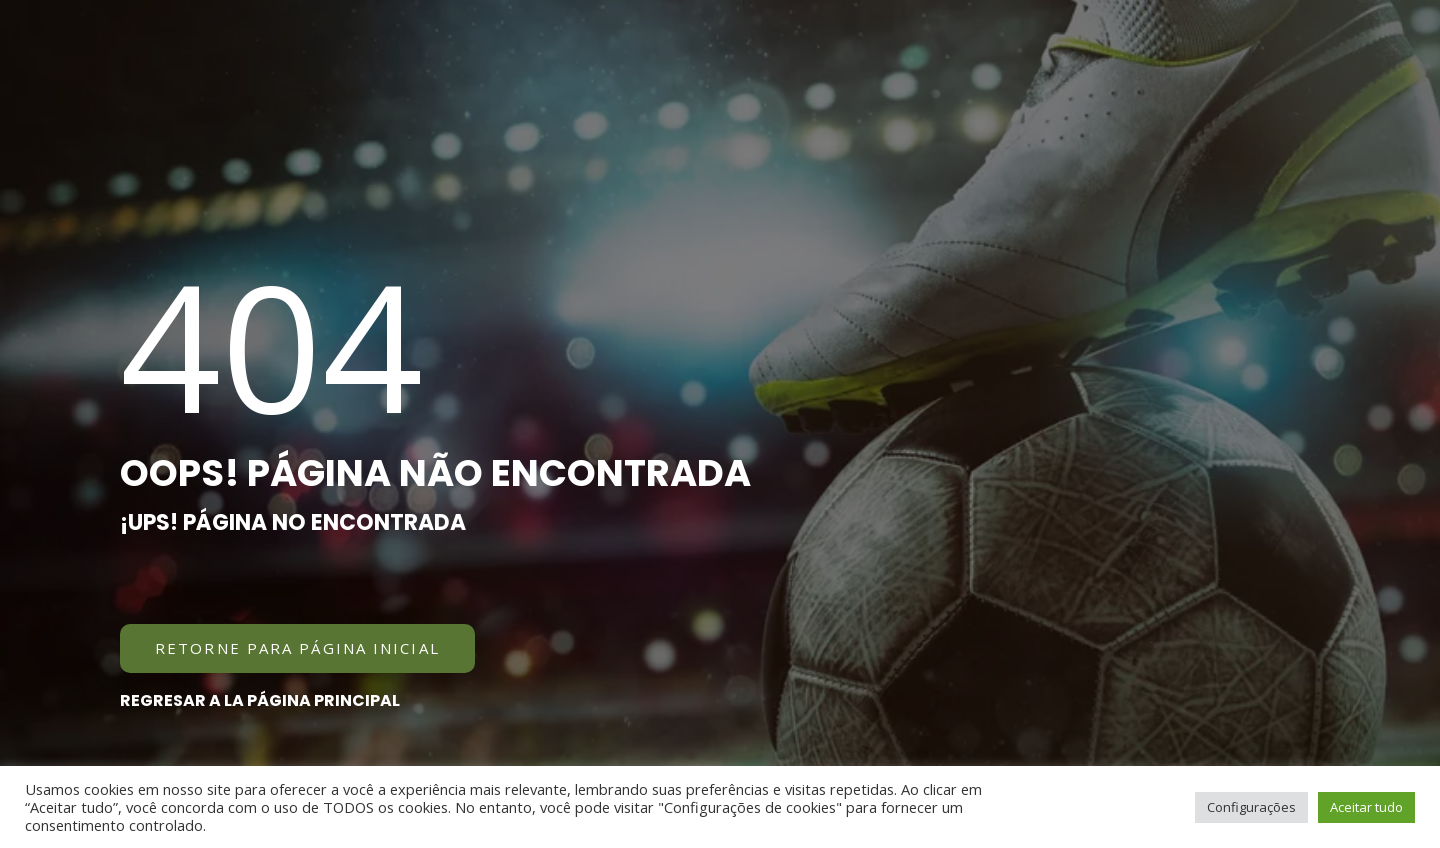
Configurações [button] (1251, 807)
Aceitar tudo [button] (1366, 807)
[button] (297, 648)
